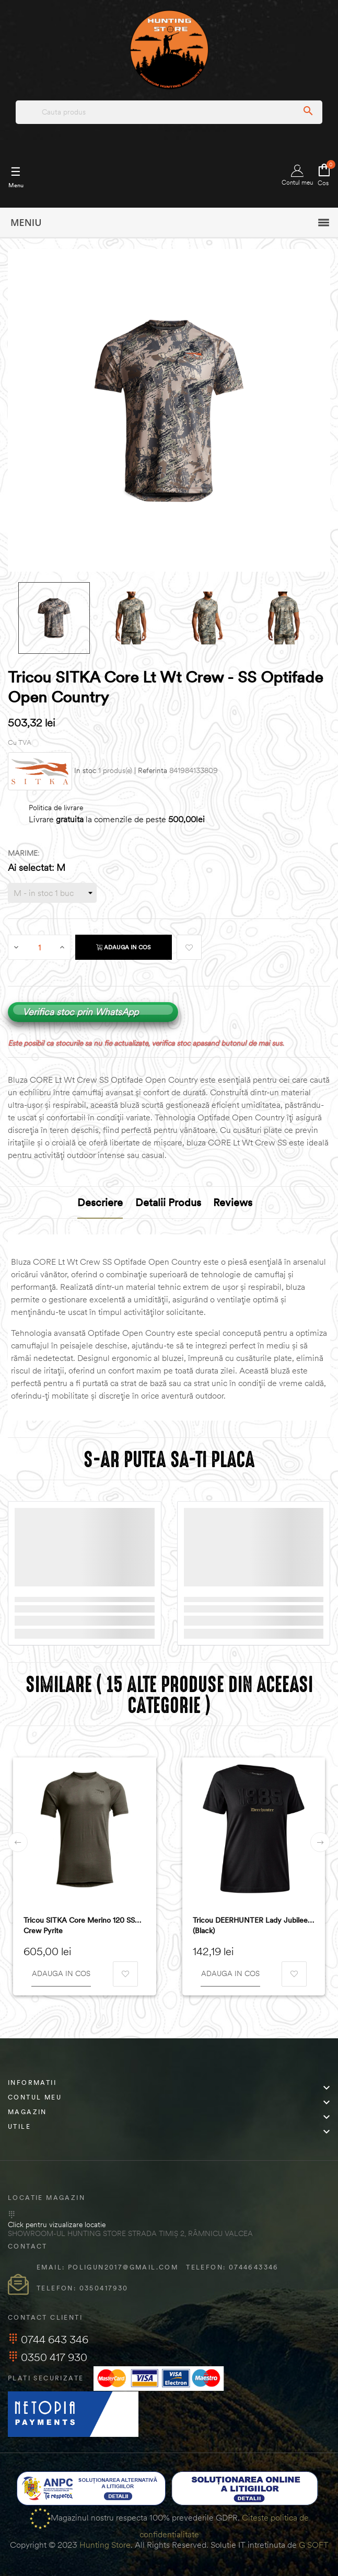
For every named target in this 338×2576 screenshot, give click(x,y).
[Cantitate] (39, 947)
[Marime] (52, 893)
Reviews (232, 1202)
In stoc (85, 770)
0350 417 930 (47, 2357)
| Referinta (150, 770)
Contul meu (297, 175)
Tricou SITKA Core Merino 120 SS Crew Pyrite (79, 1925)
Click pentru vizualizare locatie (57, 2224)
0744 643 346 (48, 2339)
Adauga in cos (123, 947)
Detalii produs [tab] (168, 1202)
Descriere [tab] (100, 1202)
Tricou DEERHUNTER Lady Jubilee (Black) (250, 1925)
